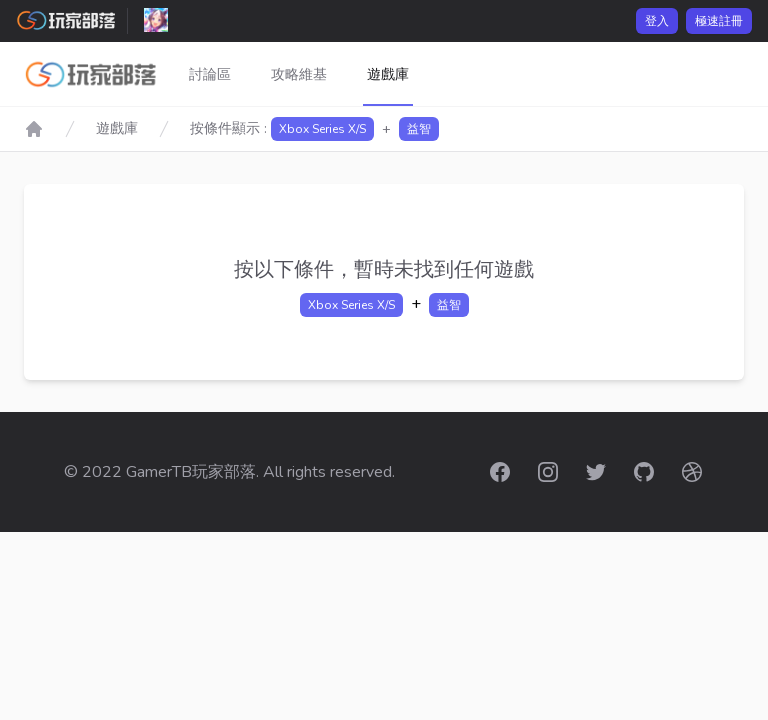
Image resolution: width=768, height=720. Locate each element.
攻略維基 (299, 74)
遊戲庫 (388, 74)
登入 (657, 21)
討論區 (210, 74)
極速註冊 (719, 21)
